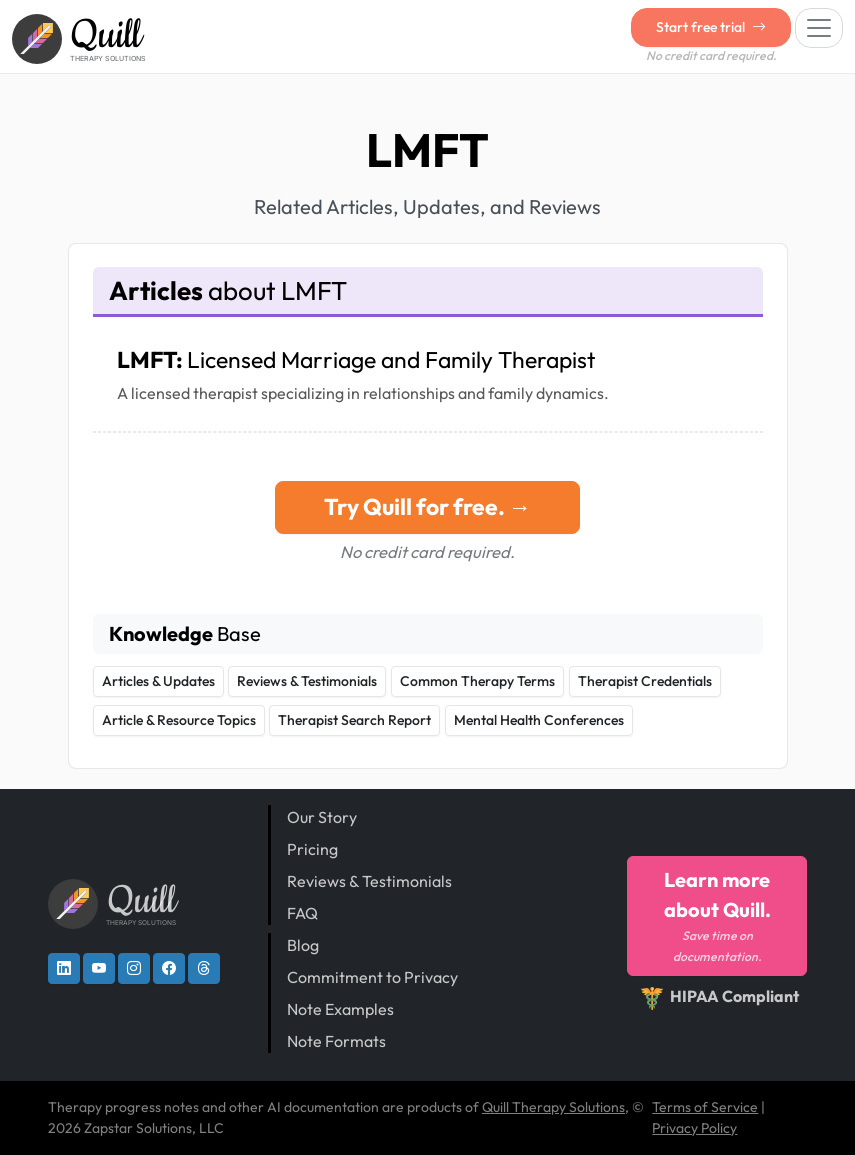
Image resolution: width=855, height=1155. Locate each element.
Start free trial (711, 27)
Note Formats (336, 1041)
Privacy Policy (694, 1128)
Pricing (312, 849)
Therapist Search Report (354, 720)
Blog (303, 945)
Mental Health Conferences (539, 720)
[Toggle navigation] (819, 28)
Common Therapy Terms (477, 681)
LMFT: (356, 359)
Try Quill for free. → (428, 506)
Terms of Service (705, 1107)
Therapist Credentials (645, 681)
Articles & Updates (158, 681)
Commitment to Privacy (372, 977)
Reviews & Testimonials (307, 681)
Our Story (322, 817)
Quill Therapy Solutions (553, 1107)
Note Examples (340, 1009)
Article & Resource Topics (179, 720)
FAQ (302, 913)
